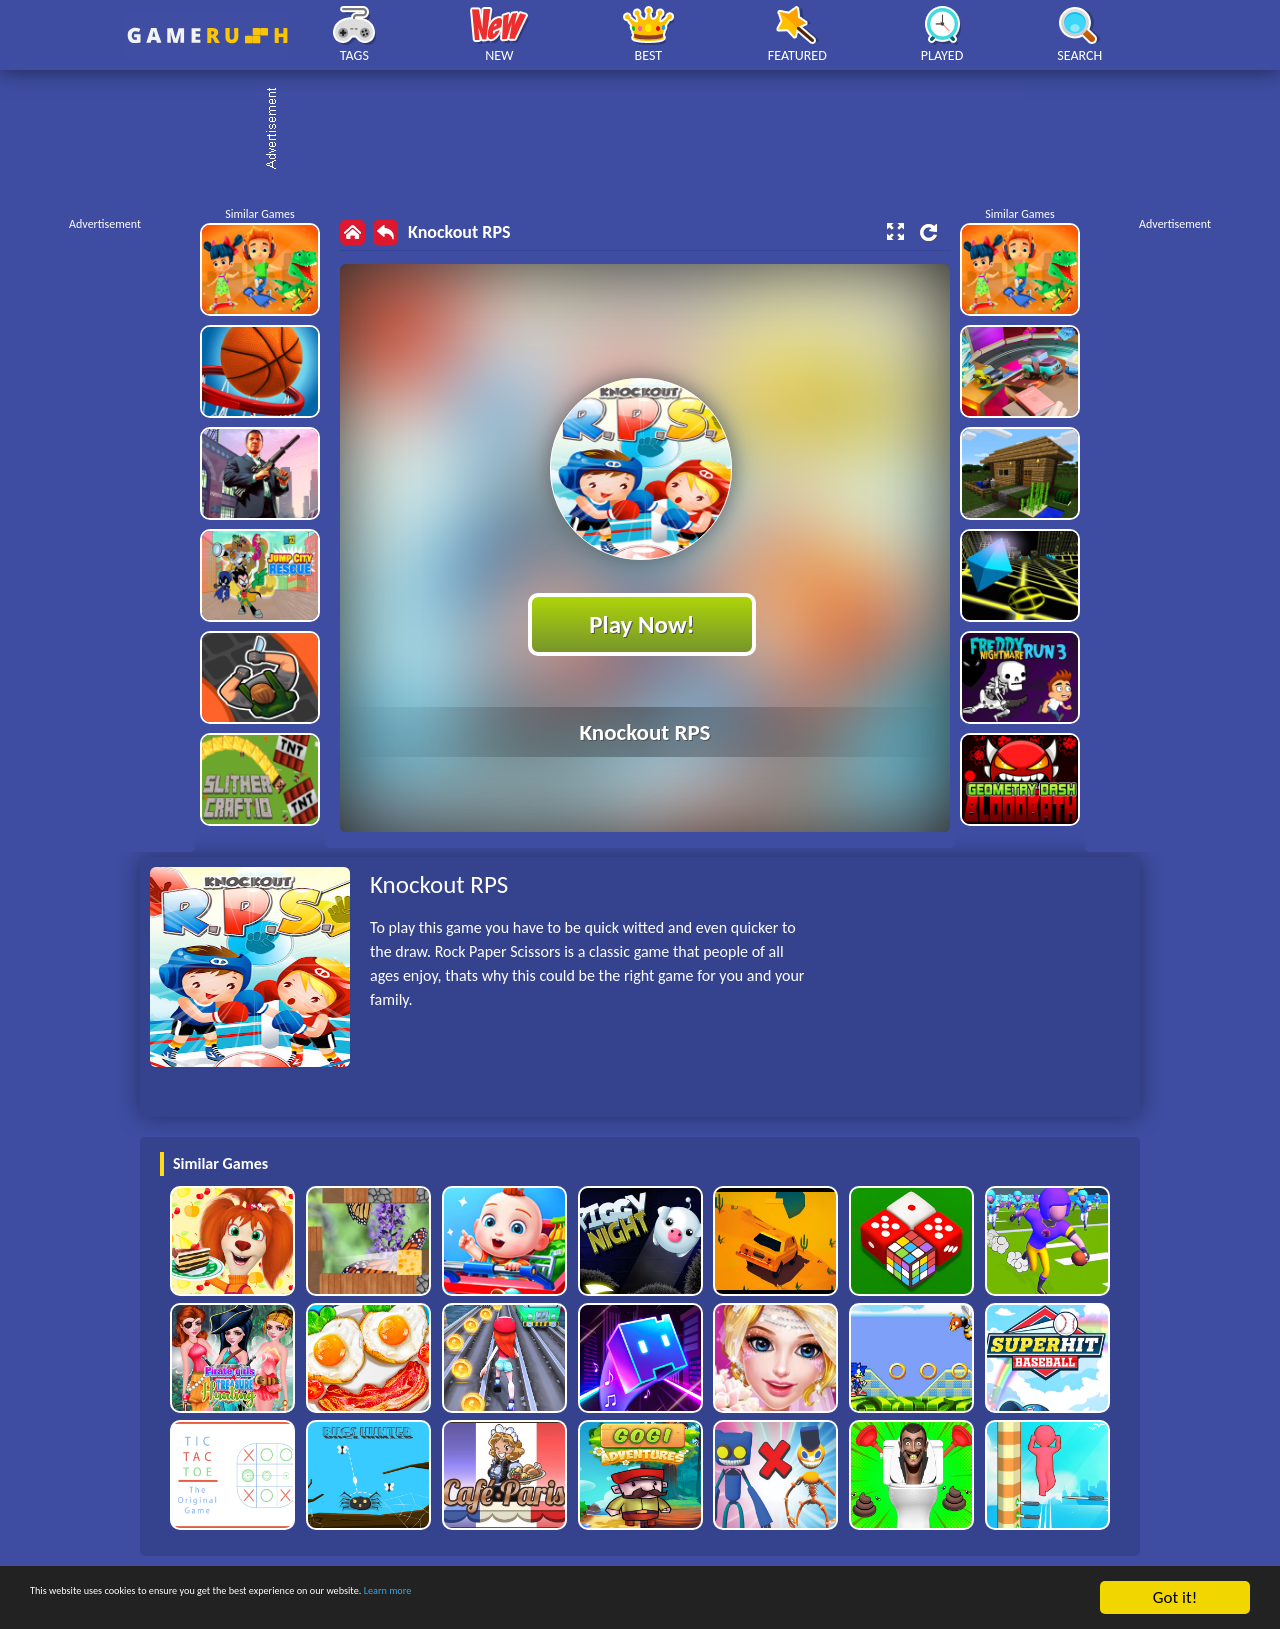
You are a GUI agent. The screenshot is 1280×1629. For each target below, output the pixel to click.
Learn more (624, 1598)
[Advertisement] (650, 130)
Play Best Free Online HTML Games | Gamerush (207, 35)
